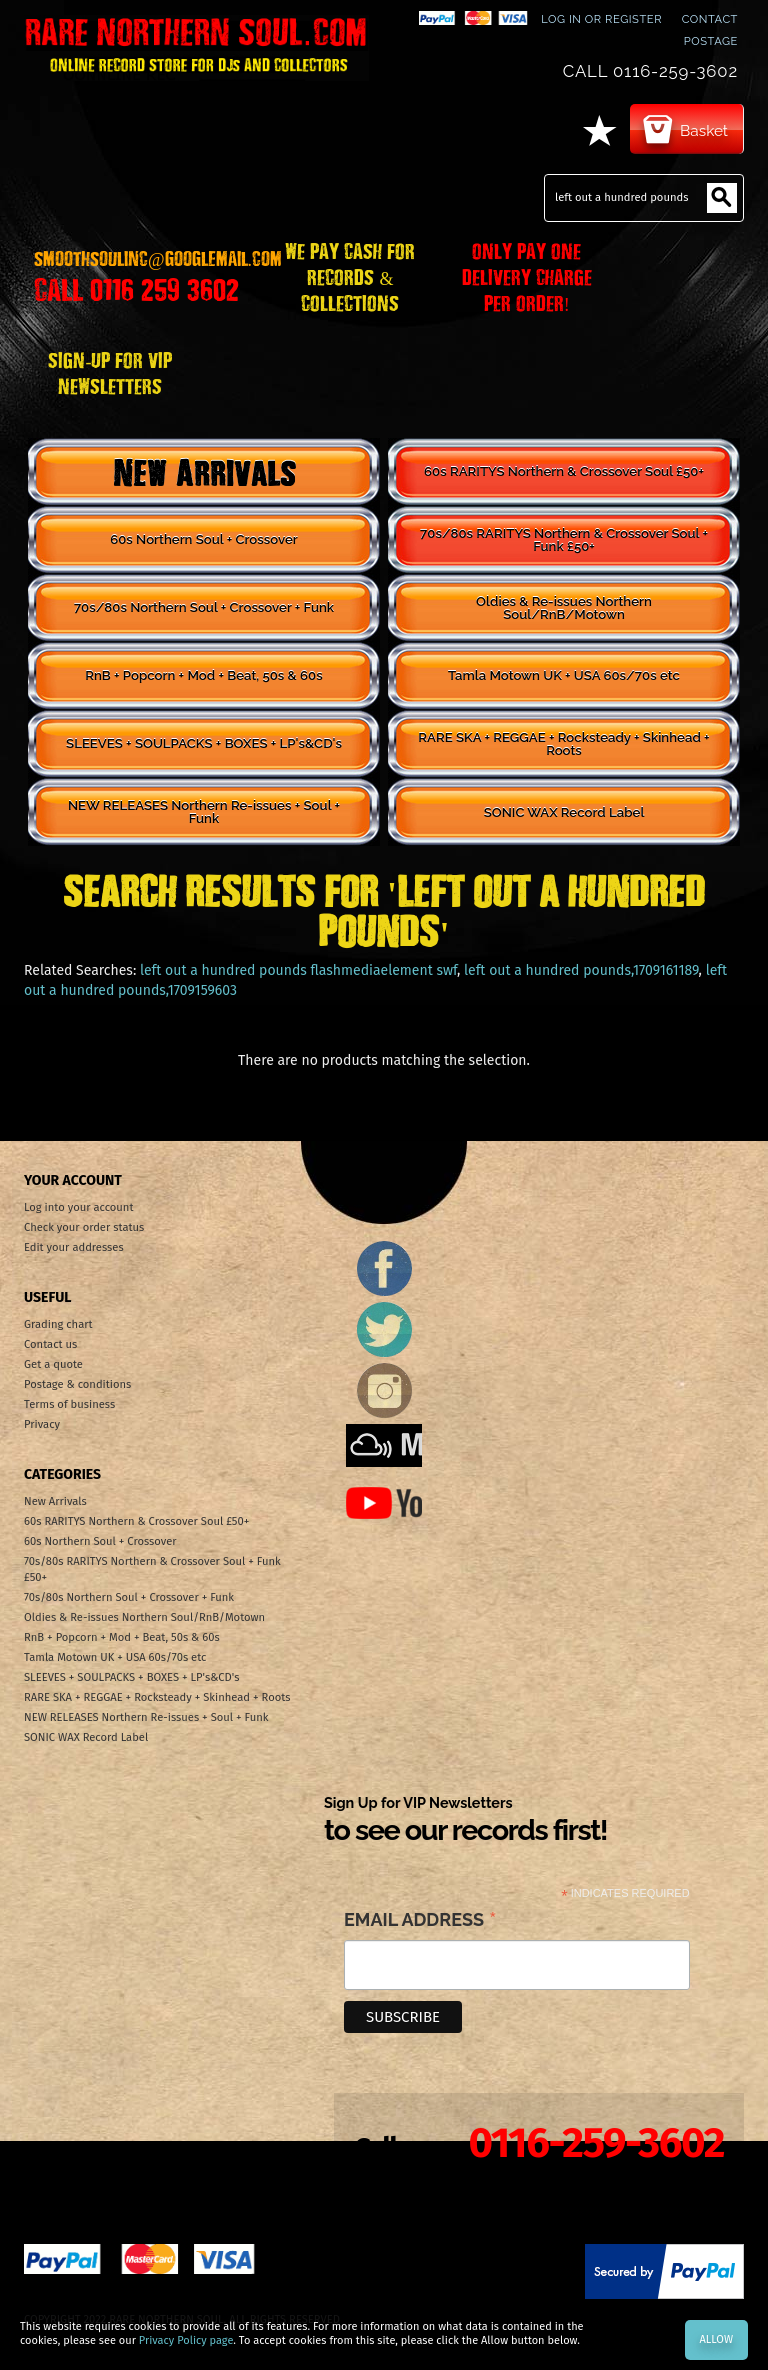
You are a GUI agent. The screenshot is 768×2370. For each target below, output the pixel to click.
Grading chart (58, 1324)
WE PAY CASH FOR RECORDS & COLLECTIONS (350, 276)
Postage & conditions (77, 1384)
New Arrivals (204, 472)
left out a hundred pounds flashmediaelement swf (298, 970)
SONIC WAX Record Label (564, 812)
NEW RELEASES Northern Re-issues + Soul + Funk (204, 812)
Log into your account (78, 1207)
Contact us (50, 1344)
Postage (711, 41)
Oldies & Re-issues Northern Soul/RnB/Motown (564, 608)
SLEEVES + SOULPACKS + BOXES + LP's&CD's (204, 743)
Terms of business (69, 1404)
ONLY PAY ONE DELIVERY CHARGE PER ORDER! (527, 276)
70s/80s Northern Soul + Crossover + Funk (204, 607)
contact (710, 19)
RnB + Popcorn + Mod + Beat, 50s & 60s (203, 675)
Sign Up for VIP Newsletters (465, 1821)
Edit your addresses (74, 1247)
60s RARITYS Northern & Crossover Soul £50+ (564, 471)
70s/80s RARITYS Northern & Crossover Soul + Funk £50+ (564, 540)
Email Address (420, 1921)
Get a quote (53, 1364)
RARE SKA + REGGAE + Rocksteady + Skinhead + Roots (563, 744)
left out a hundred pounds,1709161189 (581, 970)
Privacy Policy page (186, 2340)
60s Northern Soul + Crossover (204, 539)
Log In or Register (601, 19)
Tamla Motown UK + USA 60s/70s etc (564, 675)
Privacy (42, 1424)
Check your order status (84, 1227)
